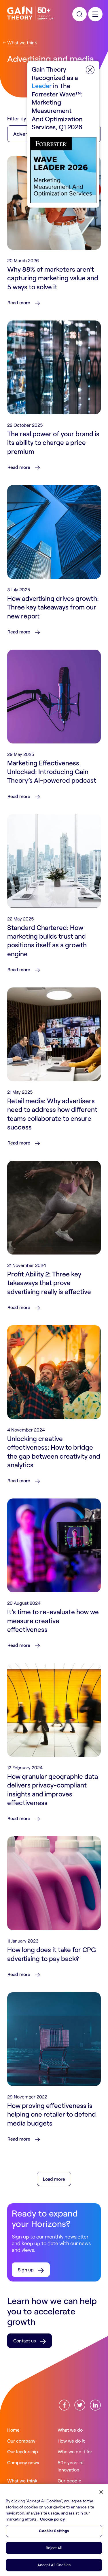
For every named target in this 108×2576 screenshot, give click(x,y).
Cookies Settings (54, 2530)
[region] (54, 2530)
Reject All (54, 2547)
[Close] (101, 2492)
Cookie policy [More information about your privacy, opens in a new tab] (52, 2519)
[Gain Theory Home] (30, 13)
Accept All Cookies (53, 2564)
